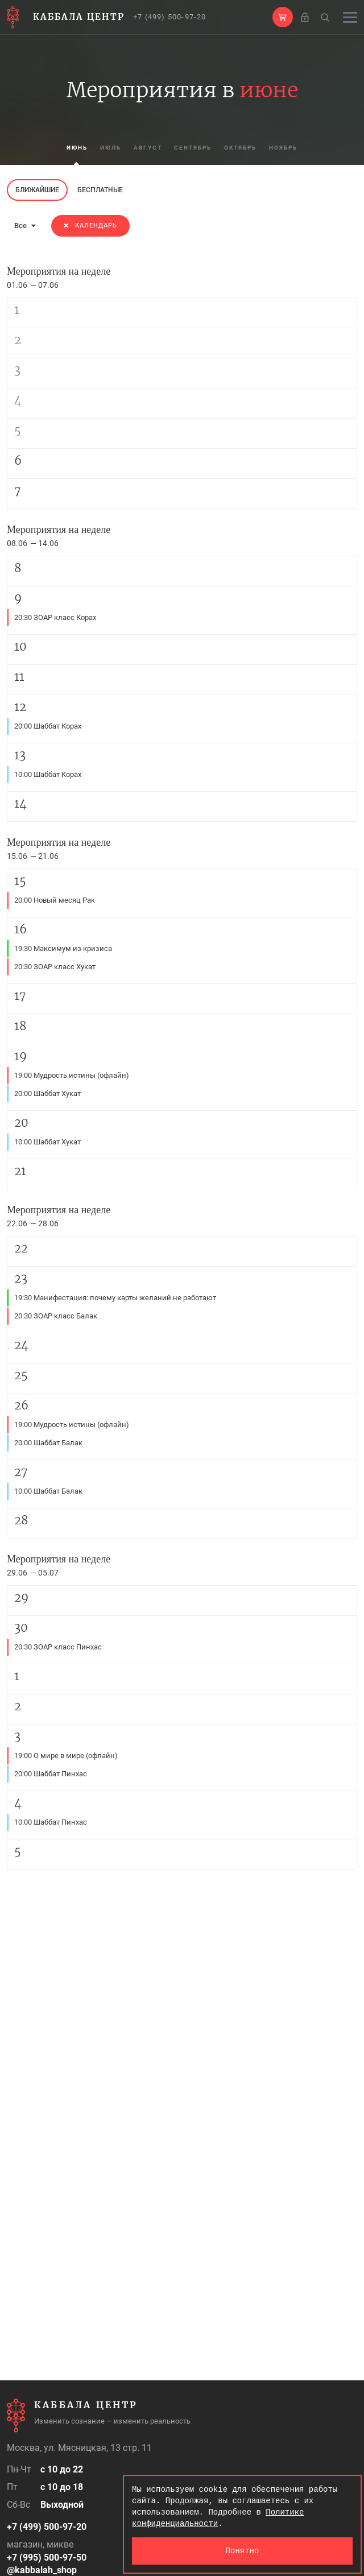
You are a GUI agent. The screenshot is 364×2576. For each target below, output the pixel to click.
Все (24, 225)
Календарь (90, 225)
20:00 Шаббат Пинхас (50, 1773)
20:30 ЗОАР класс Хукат (55, 966)
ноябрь (293, 148)
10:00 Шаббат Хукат (47, 1142)
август (144, 148)
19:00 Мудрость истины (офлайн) (71, 1075)
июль (103, 148)
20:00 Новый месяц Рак (54, 900)
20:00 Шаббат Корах (47, 726)
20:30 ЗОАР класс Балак (55, 1316)
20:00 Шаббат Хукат (47, 1093)
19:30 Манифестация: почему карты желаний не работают (115, 1297)
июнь (66, 148)
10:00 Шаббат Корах (47, 774)
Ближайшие (37, 190)
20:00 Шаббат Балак (48, 1442)
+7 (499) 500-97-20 (169, 17)
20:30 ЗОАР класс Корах (55, 617)
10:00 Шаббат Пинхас (50, 1822)
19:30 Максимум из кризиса (63, 948)
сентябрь (193, 148)
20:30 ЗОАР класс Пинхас (58, 1647)
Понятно (242, 2550)
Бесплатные (100, 190)
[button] (282, 17)
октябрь (246, 148)
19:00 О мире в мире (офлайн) (66, 1755)
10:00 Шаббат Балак (48, 1491)
